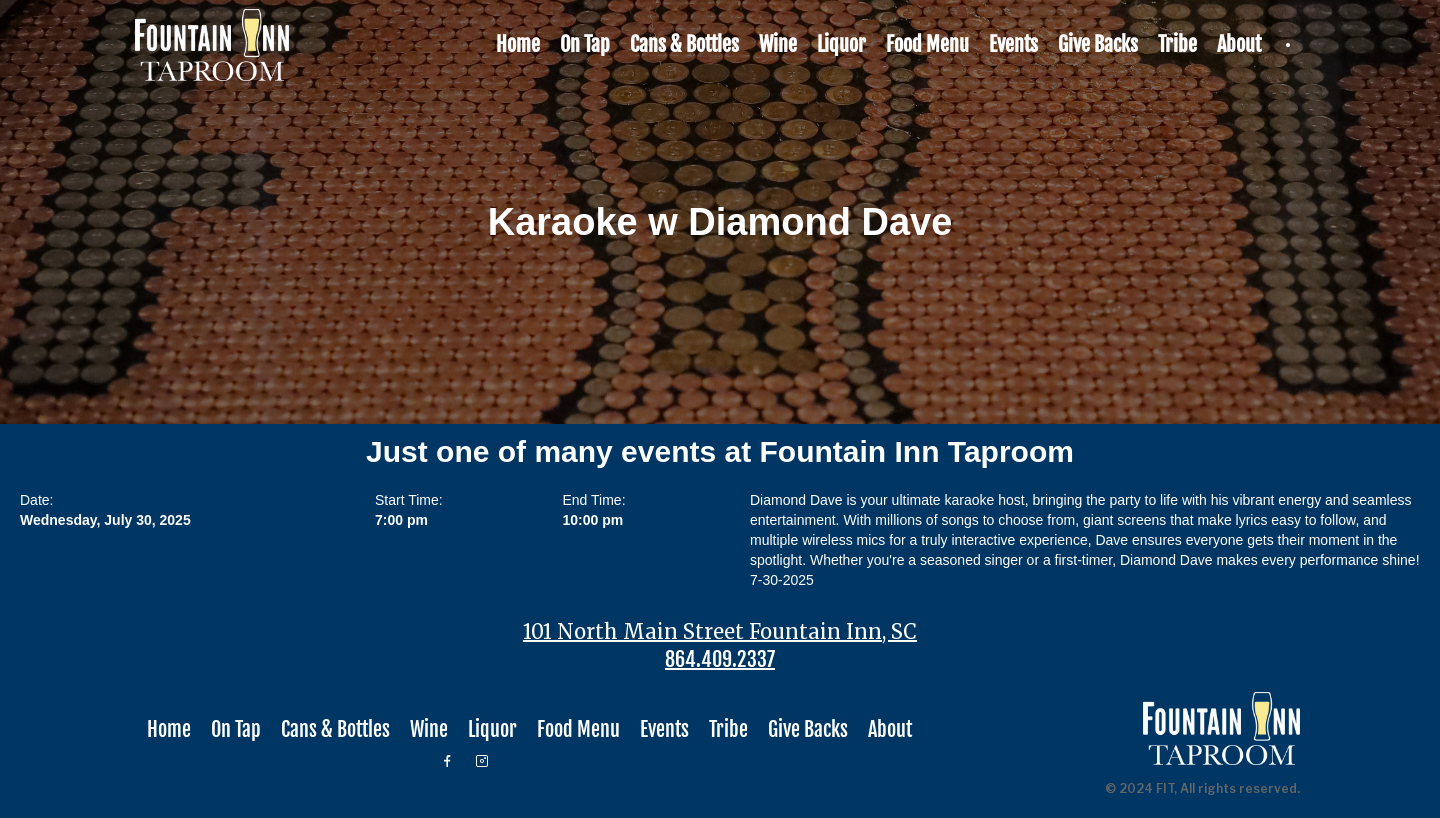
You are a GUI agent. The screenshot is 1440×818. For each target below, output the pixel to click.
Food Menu (927, 44)
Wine (778, 44)
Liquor (841, 44)
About (1239, 44)
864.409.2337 (720, 660)
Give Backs (1098, 44)
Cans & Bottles (684, 44)
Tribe (1177, 44)
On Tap (585, 44)
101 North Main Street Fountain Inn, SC (720, 632)
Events (1013, 44)
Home (518, 44)
